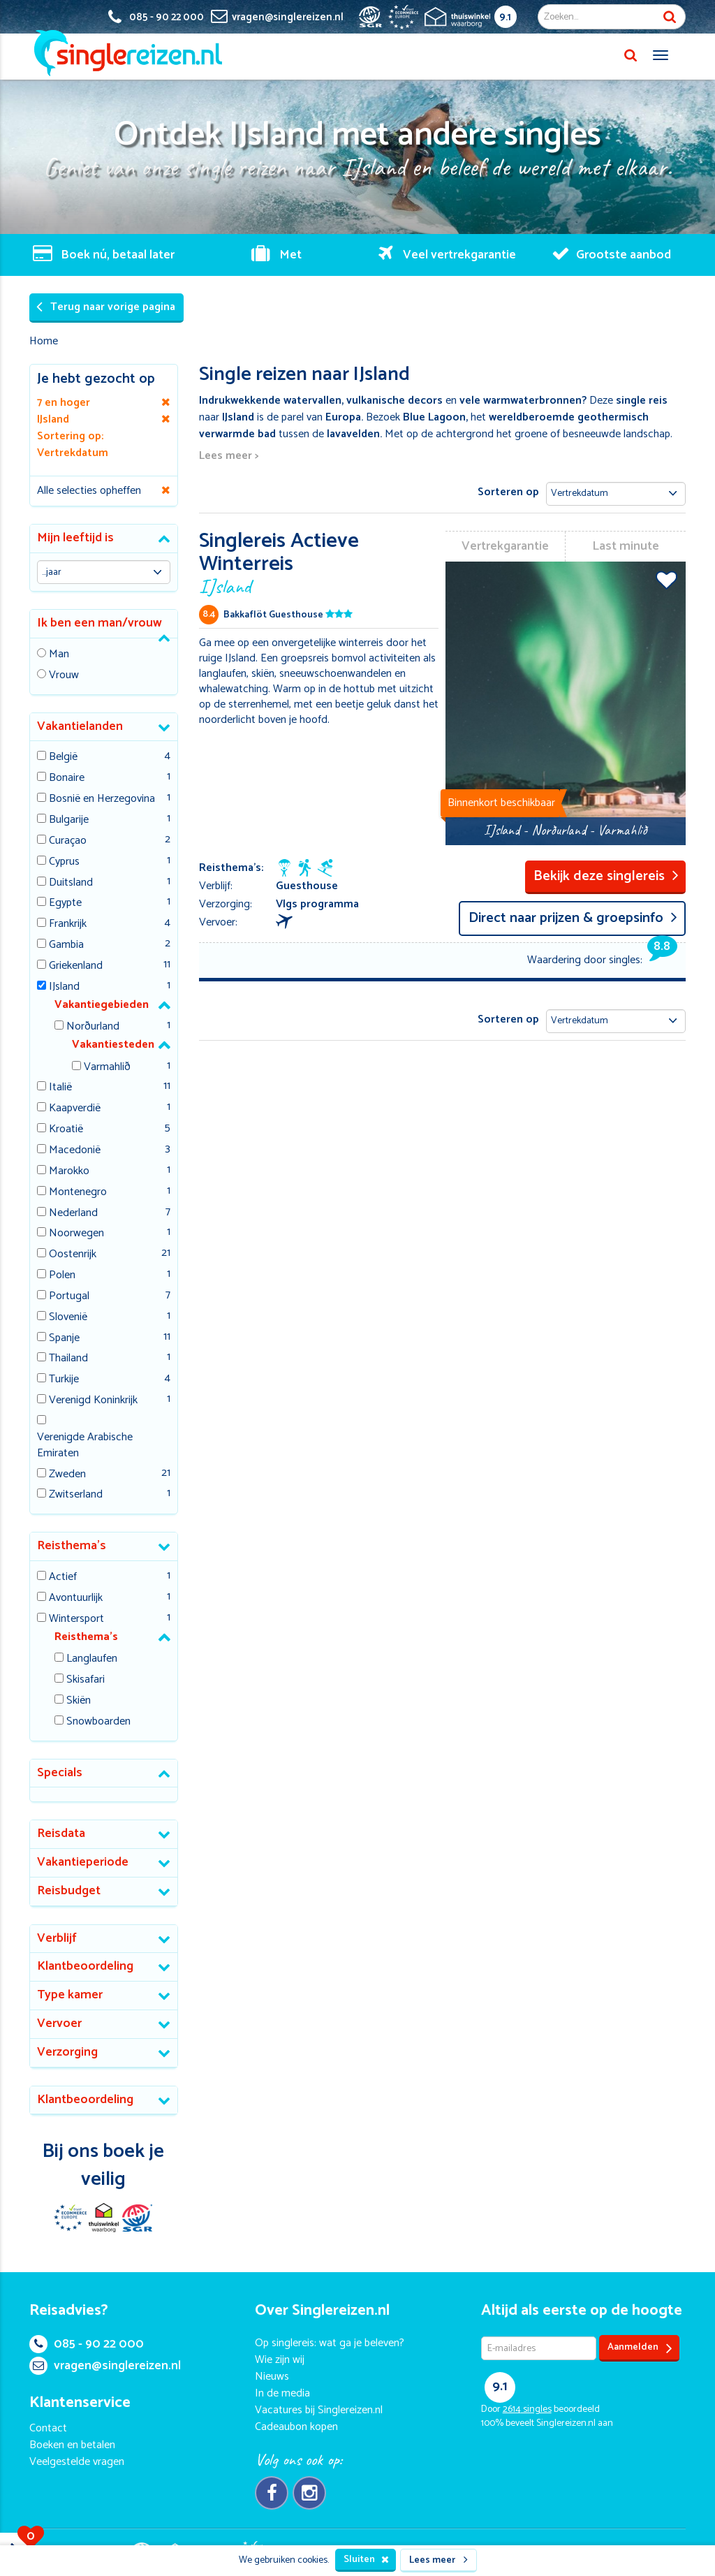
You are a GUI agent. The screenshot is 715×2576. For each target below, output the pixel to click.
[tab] (103, 539)
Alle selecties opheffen (89, 490)
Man (59, 655)
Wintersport (76, 1619)
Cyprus (64, 862)
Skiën (78, 1701)
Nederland (73, 1214)
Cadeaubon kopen (296, 2426)
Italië (60, 1088)
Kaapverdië (75, 1109)
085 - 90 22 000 (86, 2344)
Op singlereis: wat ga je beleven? (329, 2343)
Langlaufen (91, 1659)
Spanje (64, 1339)
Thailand (68, 1359)
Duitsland (71, 883)
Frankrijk (68, 924)
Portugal (69, 1297)
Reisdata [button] (61, 1833)
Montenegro (78, 1193)
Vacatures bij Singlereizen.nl (319, 2410)
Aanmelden (639, 2348)
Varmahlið (107, 1068)
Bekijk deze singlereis (606, 876)
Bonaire (66, 778)
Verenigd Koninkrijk (93, 1401)
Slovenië (68, 1318)
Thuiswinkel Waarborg (103, 2217)
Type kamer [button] (70, 1994)
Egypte (65, 903)
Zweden (67, 1475)
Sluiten (366, 2560)
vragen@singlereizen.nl (105, 2365)
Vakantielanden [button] (80, 726)
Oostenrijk (72, 1255)
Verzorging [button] (67, 2052)
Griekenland (76, 966)
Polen (62, 1276)
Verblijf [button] (57, 1938)
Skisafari (85, 1680)
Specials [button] (59, 1772)
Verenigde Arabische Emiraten (85, 1446)
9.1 (505, 17)
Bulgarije (69, 820)
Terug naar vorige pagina (105, 307)
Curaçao (68, 841)
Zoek (670, 16)
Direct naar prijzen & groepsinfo (573, 918)
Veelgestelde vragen (76, 2461)
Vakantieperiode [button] (82, 1862)
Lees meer (438, 2560)
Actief (63, 1577)
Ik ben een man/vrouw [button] (99, 623)
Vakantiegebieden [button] (101, 1004)
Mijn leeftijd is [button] (75, 537)
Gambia (66, 945)
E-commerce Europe (70, 2217)
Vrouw (64, 676)
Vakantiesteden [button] (113, 1044)
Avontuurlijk (76, 1598)
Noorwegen (76, 1234)
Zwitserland (76, 1495)
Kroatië (66, 1130)
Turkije (64, 1380)
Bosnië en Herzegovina (102, 799)
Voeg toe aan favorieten (666, 579)
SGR (137, 2217)
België (63, 757)
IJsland (64, 987)
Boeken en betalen (72, 2445)
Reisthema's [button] (71, 1545)
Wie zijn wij (279, 2359)
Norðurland (92, 1027)
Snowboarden (98, 1722)
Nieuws (272, 2376)
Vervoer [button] (59, 2023)
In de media (282, 2393)
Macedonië (75, 1151)
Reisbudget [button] (69, 1890)
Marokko (69, 1172)
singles (527, 2409)
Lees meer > (228, 456)
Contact (48, 2428)
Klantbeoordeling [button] (85, 1966)
